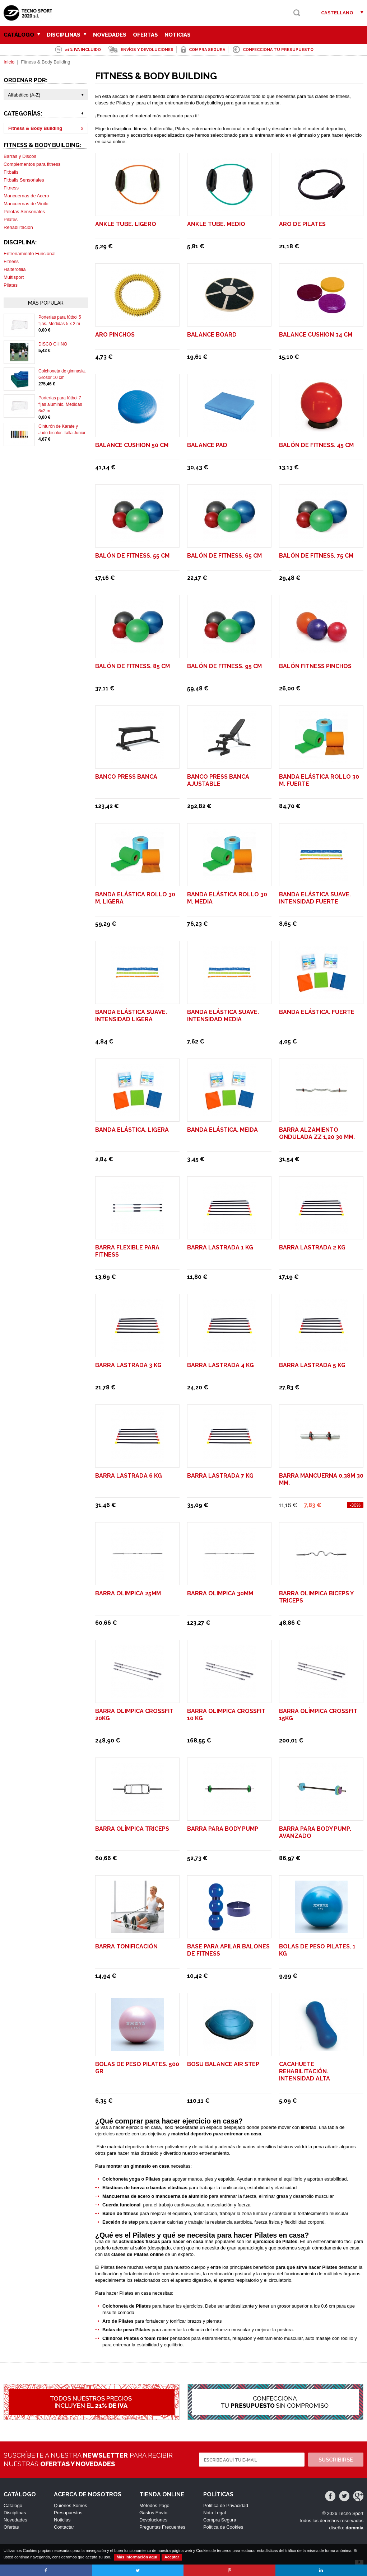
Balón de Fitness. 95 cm (224, 666)
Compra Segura (219, 2520)
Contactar (64, 2527)
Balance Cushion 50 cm (131, 445)
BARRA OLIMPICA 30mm (220, 1593)
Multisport (14, 277)
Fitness (11, 188)
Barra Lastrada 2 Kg (312, 1247)
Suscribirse (336, 2460)
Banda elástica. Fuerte (316, 1012)
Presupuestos (68, 2512)
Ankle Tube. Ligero (125, 224)
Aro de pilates (302, 224)
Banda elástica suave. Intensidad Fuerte (315, 898)
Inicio (9, 62)
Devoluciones (153, 2520)
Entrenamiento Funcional (30, 253)
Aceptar (171, 2557)
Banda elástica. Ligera (132, 1129)
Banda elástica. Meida (222, 1129)
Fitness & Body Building (35, 128)
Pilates (11, 219)
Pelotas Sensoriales (24, 211)
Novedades (109, 35)
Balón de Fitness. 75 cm (316, 555)
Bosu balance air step (223, 2064)
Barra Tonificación (126, 1946)
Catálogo (22, 35)
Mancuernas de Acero (26, 195)
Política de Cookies (223, 2527)
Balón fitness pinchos (315, 666)
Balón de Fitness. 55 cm (132, 555)
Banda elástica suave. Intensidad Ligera (131, 1016)
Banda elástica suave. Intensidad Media (223, 1016)
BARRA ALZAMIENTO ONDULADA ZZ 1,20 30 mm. (317, 1133)
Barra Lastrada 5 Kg (312, 1365)
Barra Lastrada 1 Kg (220, 1247)
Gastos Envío (153, 2512)
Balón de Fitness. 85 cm (132, 666)
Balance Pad (207, 445)
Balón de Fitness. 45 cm (316, 445)
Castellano (337, 12)
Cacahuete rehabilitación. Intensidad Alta (304, 2071)
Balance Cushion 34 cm (315, 334)
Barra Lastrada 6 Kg (128, 1475)
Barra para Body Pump (222, 1828)
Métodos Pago (154, 2505)
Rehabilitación (18, 227)
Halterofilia (14, 269)
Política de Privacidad (225, 2505)
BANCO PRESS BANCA (126, 776)
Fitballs (11, 172)
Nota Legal (214, 2512)
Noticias (177, 35)
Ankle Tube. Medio (216, 224)
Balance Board (212, 334)
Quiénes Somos (70, 2505)
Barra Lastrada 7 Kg (220, 1475)
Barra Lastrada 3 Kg (128, 1365)
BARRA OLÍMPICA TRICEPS (132, 1828)
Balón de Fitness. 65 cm (224, 555)
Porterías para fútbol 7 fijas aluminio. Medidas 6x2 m (60, 404)
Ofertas (145, 35)
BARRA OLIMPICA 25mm (128, 1593)
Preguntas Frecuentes (162, 2527)
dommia (354, 2527)
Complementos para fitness (32, 164)
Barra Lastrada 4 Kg (220, 1365)
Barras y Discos (20, 156)
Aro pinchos (115, 334)
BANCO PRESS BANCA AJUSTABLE (218, 780)
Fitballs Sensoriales (24, 180)
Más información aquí (137, 2557)
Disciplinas (67, 35)
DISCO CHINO (52, 344)
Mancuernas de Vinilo (26, 203)
